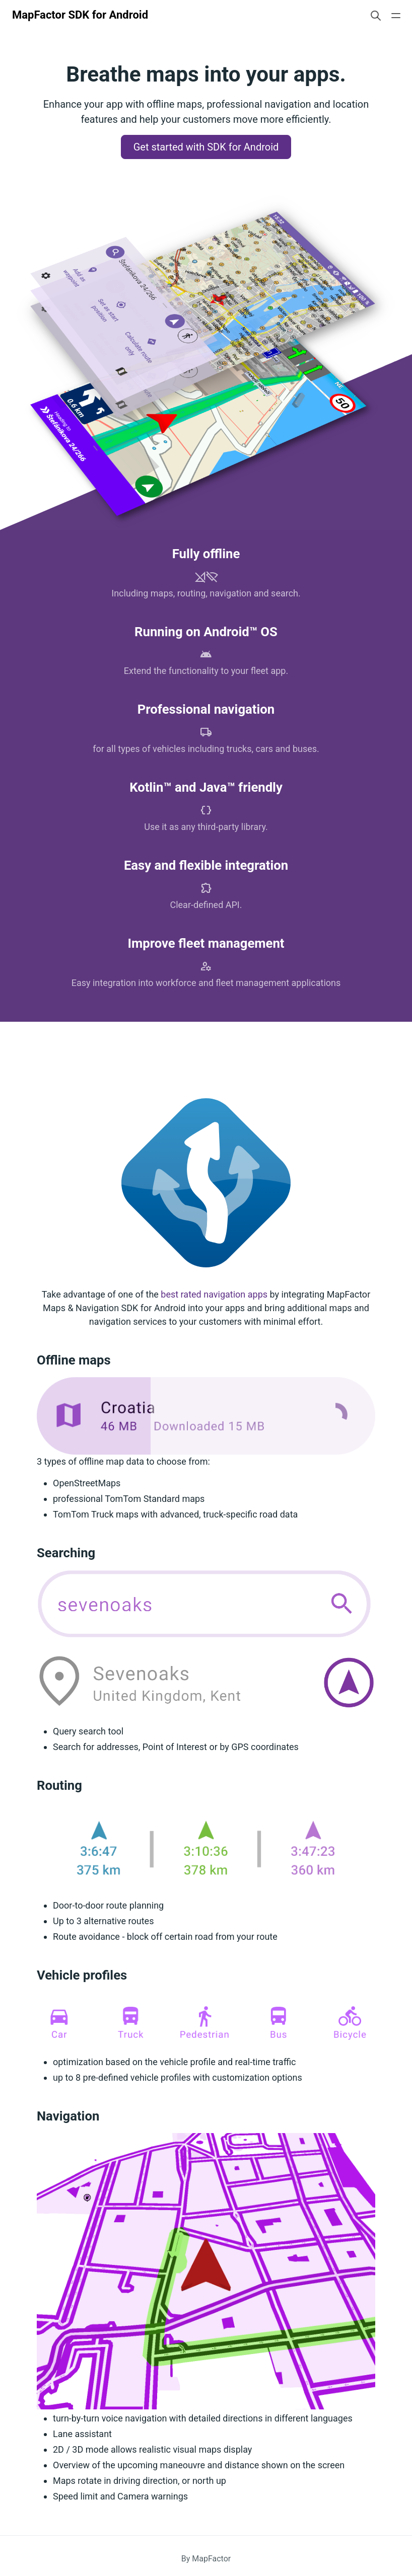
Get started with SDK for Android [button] (206, 147)
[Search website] (376, 15)
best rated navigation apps (214, 1294)
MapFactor (211, 2558)
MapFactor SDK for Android (80, 15)
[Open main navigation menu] (396, 15)
